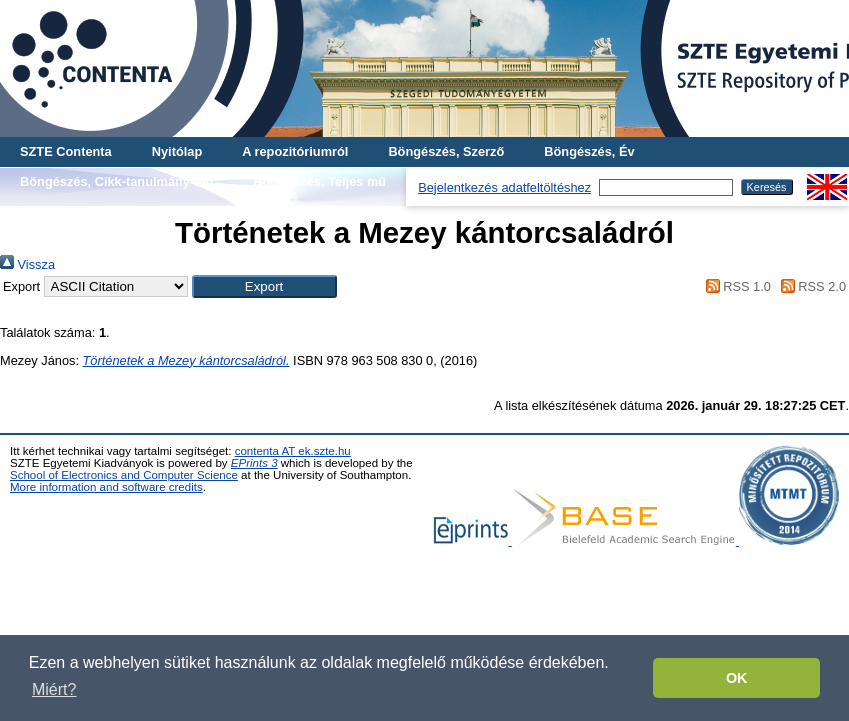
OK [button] (737, 678)
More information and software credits (106, 487)
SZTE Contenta (66, 151)
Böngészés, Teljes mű (319, 181)
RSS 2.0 (810, 286)
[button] (264, 286)
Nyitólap (177, 151)
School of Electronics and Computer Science (124, 475)
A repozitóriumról (295, 151)
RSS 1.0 (735, 286)
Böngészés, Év (589, 151)
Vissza (27, 264)
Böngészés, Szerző (446, 151)
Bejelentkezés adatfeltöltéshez (504, 187)
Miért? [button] (54, 689)
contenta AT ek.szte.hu (293, 451)
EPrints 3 (254, 463)
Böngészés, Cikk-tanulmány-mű (116, 181)
